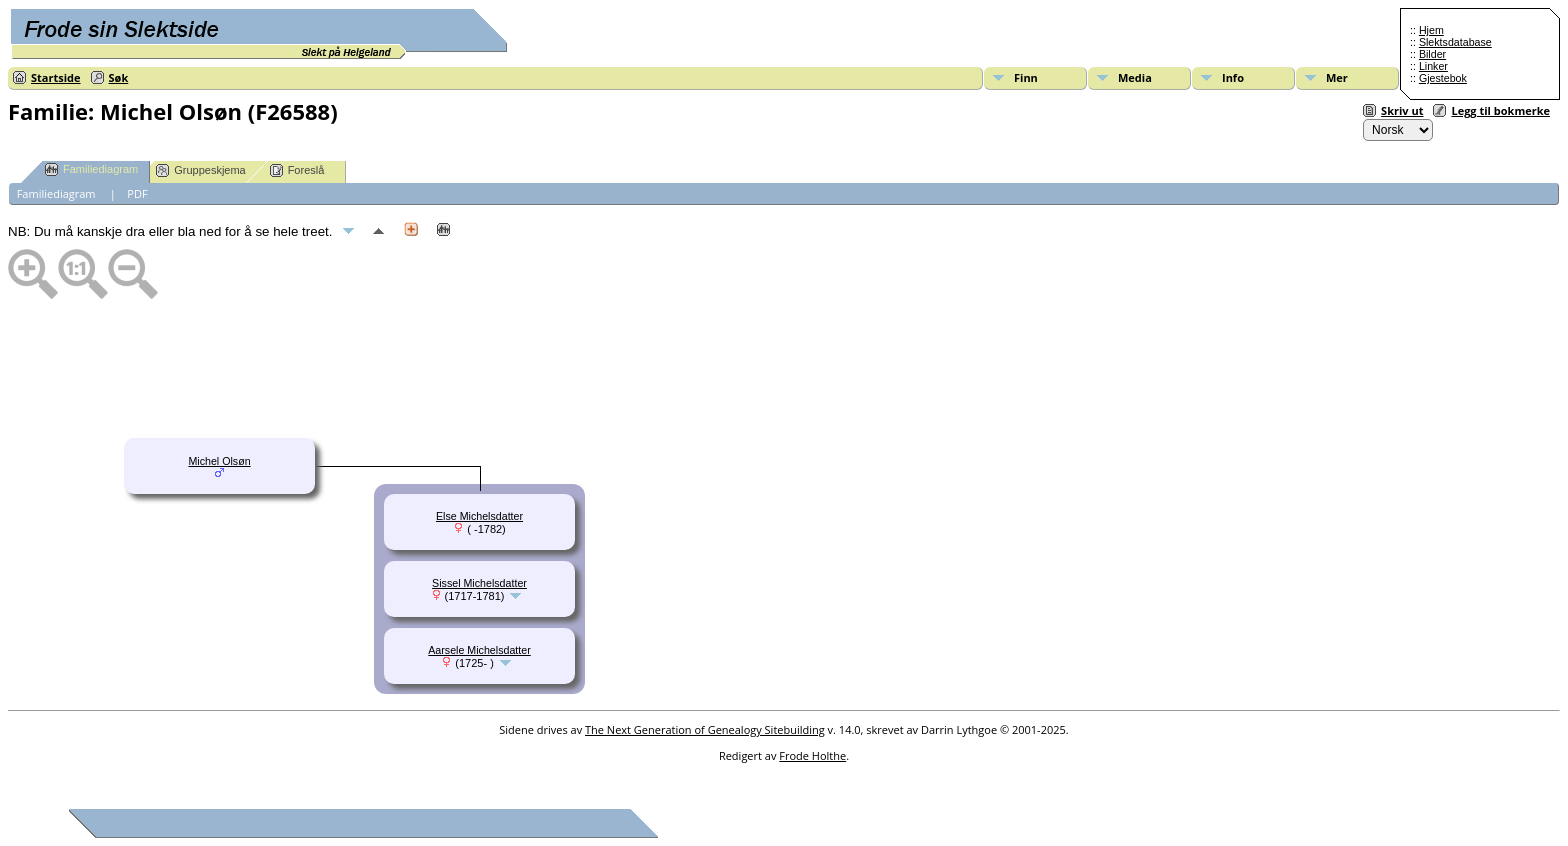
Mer (1337, 77)
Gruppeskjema (201, 170)
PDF (137, 193)
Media (1135, 77)
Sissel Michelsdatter (479, 583)
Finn (1026, 77)
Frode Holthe (812, 755)
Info (1233, 77)
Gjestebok (1443, 78)
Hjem (1431, 30)
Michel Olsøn (219, 461)
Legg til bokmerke (1500, 110)
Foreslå (297, 170)
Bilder (1432, 54)
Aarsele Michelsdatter (479, 650)
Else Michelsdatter (479, 516)
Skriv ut (1402, 110)
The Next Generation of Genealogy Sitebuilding (705, 729)
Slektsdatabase (1455, 42)
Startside (56, 77)
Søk (119, 77)
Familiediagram (91, 169)
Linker (1433, 66)
